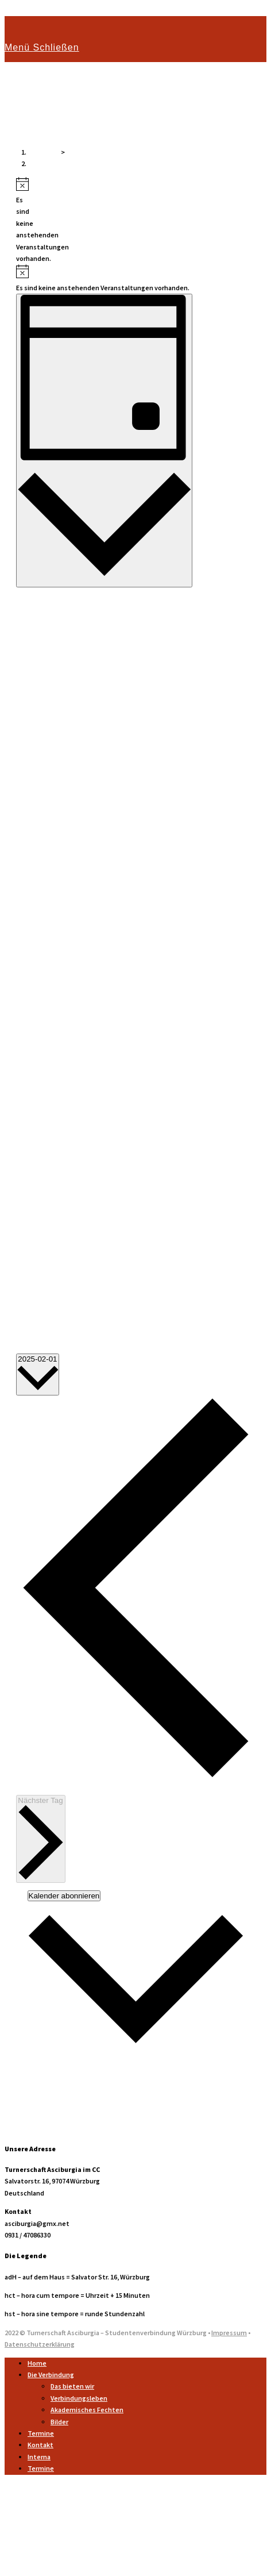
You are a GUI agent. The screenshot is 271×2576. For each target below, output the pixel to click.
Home (37, 2363)
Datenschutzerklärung (40, 2344)
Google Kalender (41, 2068)
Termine (41, 2433)
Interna (39, 2456)
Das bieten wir (72, 2386)
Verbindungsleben (79, 2398)
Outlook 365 (34, 2092)
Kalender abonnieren (64, 1895)
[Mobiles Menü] (42, 47)
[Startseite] (44, 152)
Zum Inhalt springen (36, 10)
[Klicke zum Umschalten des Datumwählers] (38, 1374)
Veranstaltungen (54, 163)
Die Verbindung (51, 2374)
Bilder (59, 2421)
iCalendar (30, 2081)
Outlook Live (36, 2104)
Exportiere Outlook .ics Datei (60, 2127)
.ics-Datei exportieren (50, 2116)
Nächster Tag (40, 1838)
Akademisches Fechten (87, 2409)
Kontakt (40, 2444)
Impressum (229, 2332)
